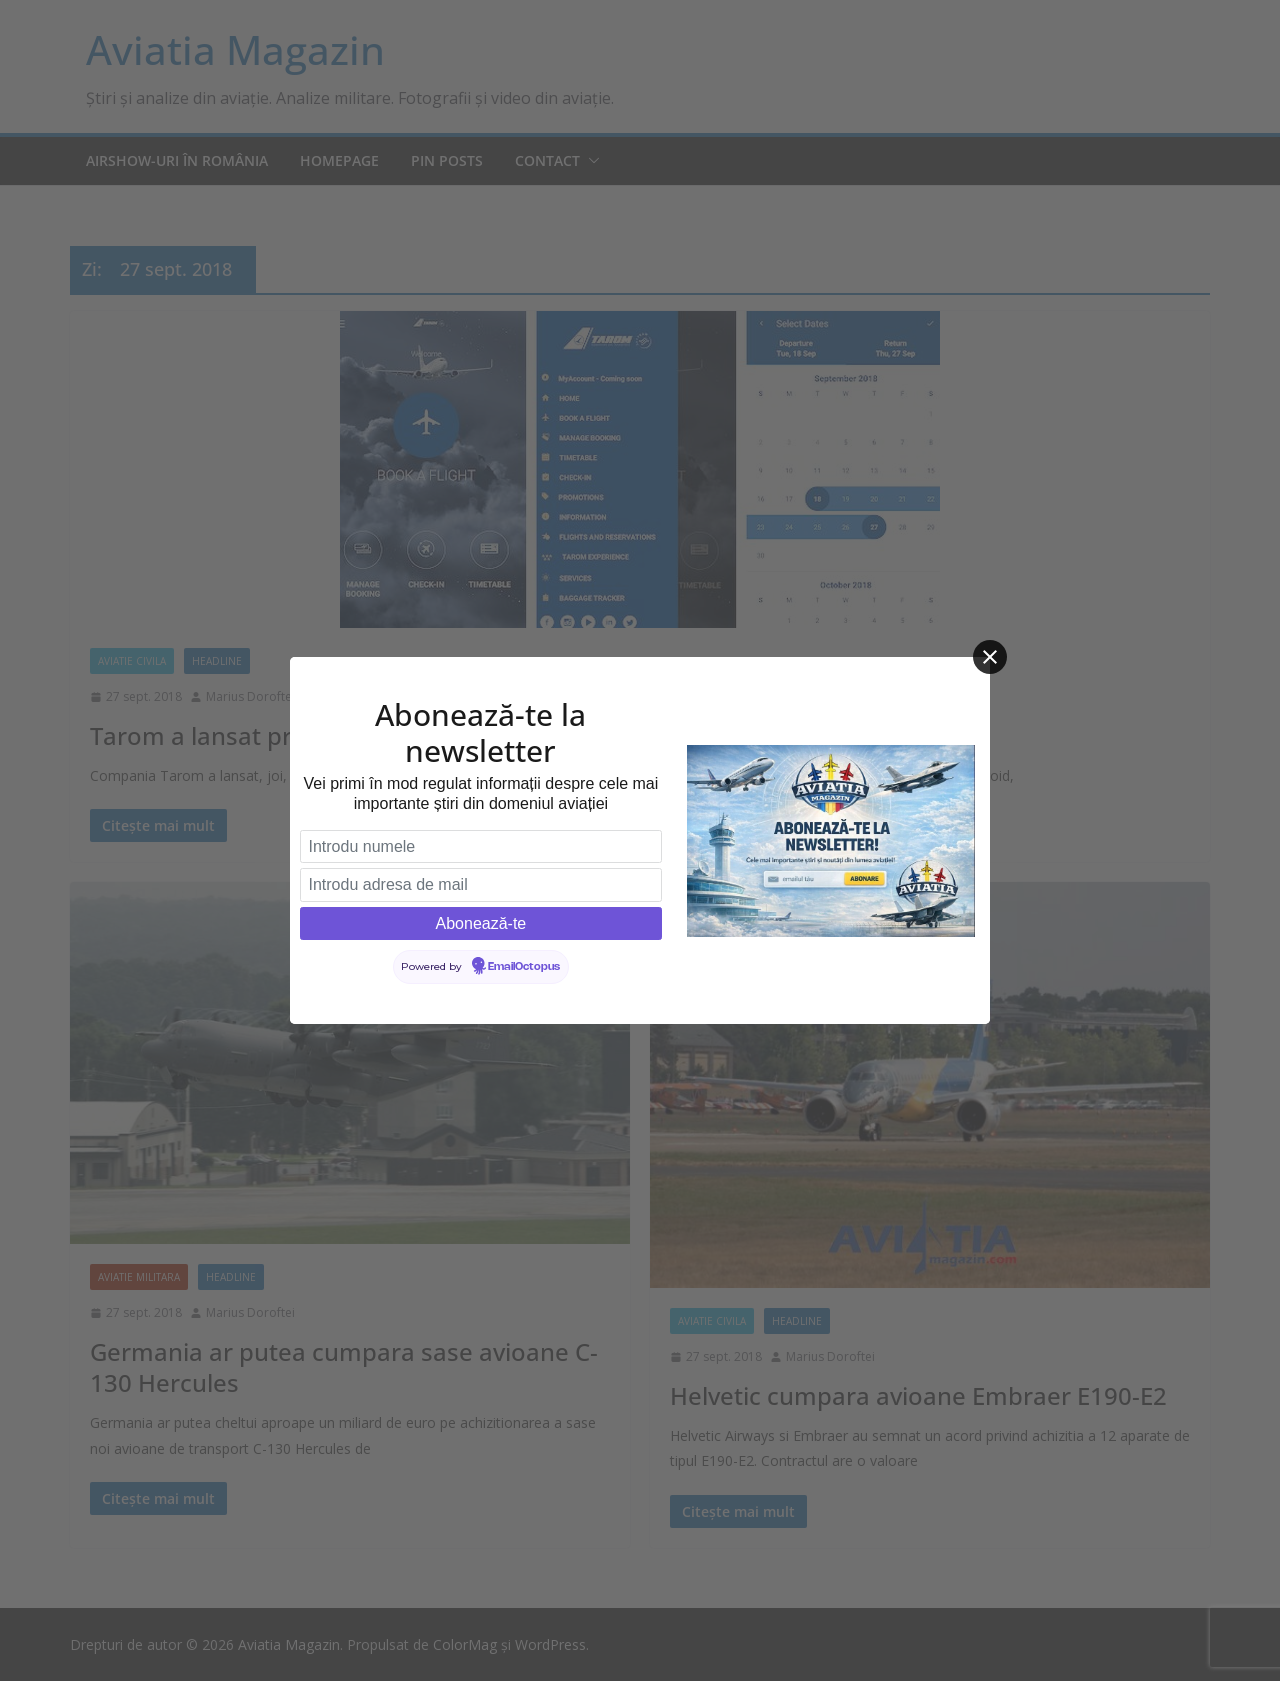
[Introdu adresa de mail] (481, 885)
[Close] (990, 657)
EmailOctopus (524, 967)
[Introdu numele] (481, 847)
